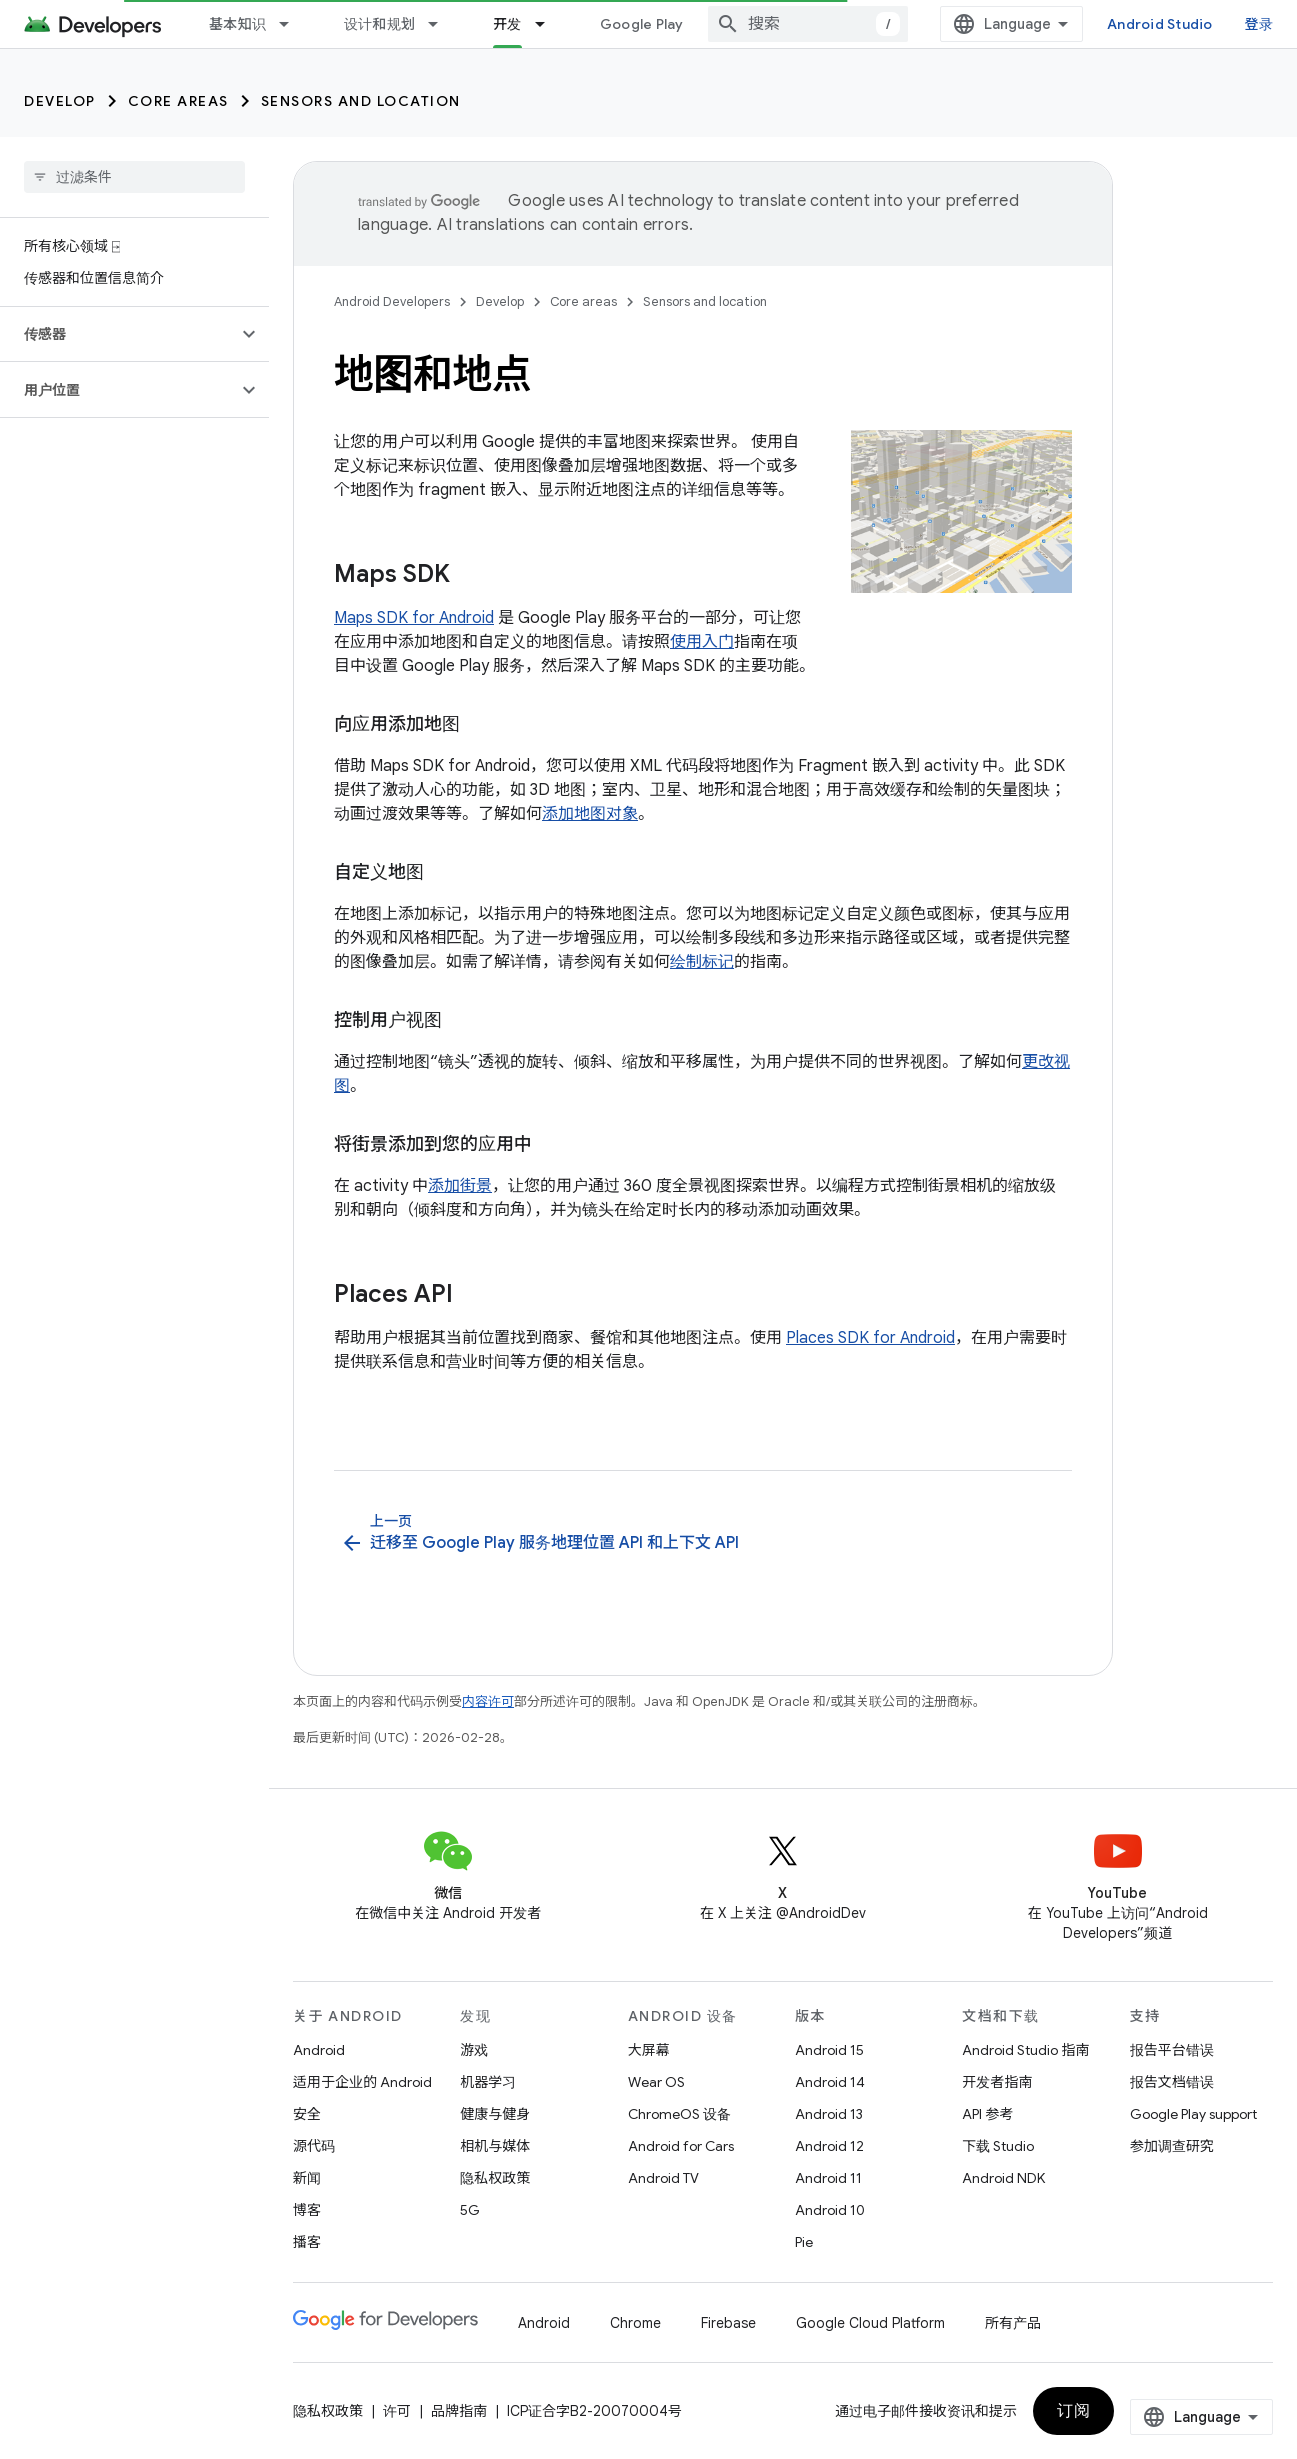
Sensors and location (361, 101)
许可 (397, 2411)
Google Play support (1193, 2114)
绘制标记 (702, 962)
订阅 (1073, 2411)
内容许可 (488, 1701)
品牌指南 (459, 2411)
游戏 (474, 2050)
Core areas (178, 101)
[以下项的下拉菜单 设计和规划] (442, 24)
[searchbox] (134, 177)
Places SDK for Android (870, 1338)
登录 (1259, 24)
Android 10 (830, 2210)
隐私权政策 (495, 2178)
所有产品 (1013, 2323)
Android (319, 2050)
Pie (804, 2242)
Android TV (663, 2178)
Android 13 (829, 2114)
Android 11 (828, 2178)
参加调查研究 (1172, 2146)
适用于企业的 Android (362, 2082)
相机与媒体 (495, 2146)
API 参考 (987, 2114)
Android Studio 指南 (1025, 2050)
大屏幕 (649, 2050)
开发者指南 (997, 2082)
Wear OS (656, 2082)
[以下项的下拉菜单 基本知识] (293, 24)
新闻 (307, 2178)
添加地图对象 (590, 814)
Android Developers (392, 301)
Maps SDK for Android (414, 618)
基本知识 (237, 24)
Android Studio (1160, 24)
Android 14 (830, 2082)
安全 (307, 2114)
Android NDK (1003, 2178)
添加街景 (460, 1186)
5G (470, 2210)
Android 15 (829, 2050)
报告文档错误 (1172, 2082)
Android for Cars (681, 2146)
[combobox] (808, 24)
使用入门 (702, 642)
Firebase (728, 2323)
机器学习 (488, 2082)
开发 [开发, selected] (507, 24)
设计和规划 (379, 24)
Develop (60, 101)
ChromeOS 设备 (679, 2114)
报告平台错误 (1172, 2050)
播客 (307, 2242)
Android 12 (829, 2146)
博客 (307, 2210)
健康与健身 (495, 2114)
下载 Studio (998, 2146)
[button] (118, 334)
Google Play (642, 24)
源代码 (314, 2146)
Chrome (635, 2323)
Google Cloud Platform (870, 2323)
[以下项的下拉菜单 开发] (549, 24)
